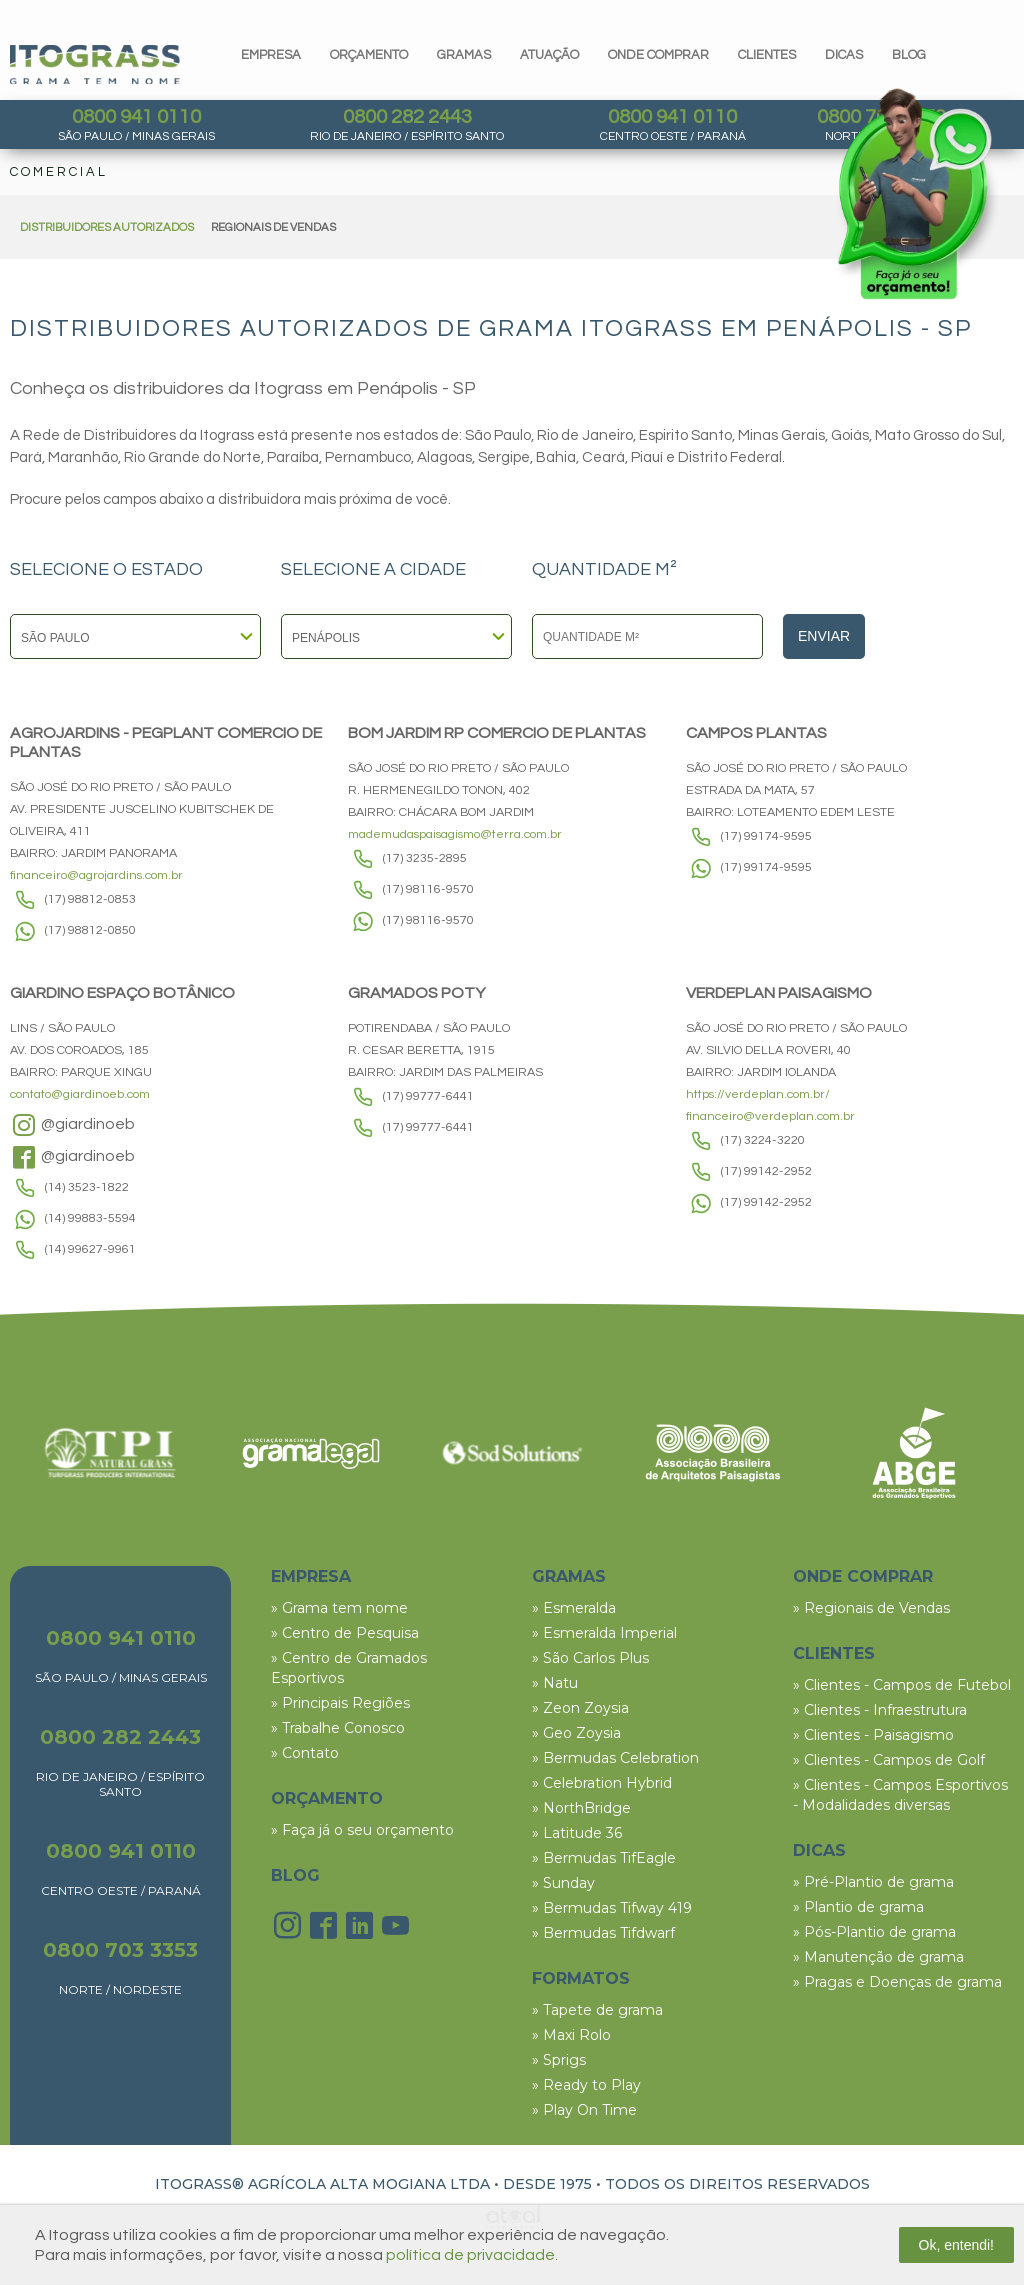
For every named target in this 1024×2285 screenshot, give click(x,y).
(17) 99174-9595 (766, 836)
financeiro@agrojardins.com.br (96, 875)
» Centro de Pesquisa (345, 1633)
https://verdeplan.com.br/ (758, 1094)
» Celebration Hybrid (602, 1783)
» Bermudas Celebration (615, 1758)
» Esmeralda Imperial (604, 1633)
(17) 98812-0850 (90, 930)
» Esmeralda (574, 1608)
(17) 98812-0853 (90, 899)
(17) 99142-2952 (766, 1171)
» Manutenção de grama (878, 1957)
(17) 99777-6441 (428, 1096)
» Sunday (563, 1883)
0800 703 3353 (120, 1950)
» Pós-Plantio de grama (874, 1932)
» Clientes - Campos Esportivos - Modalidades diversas (900, 1795)
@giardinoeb (72, 1125)
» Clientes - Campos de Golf (889, 1760)
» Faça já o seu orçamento (362, 1830)
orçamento (369, 55)
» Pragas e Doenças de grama (897, 1982)
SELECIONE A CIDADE (373, 570)
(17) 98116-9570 (428, 889)
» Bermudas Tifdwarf (603, 1933)
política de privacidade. (472, 2255)
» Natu (555, 1683)
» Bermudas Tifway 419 (612, 1908)
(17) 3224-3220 (763, 1140)
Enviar (824, 636)
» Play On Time (584, 2110)
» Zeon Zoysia (580, 1708)
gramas (464, 55)
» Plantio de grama (858, 1907)
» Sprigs (559, 2060)
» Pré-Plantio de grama (873, 1882)
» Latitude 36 (577, 1833)
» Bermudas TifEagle (604, 1858)
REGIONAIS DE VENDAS (273, 227)
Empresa (271, 55)
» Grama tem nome (339, 1608)
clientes (767, 55)
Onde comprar (658, 55)
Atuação (549, 55)
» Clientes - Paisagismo (873, 1735)
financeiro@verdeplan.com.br (770, 1116)
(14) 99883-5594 (90, 1218)
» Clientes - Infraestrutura (880, 1710)
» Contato (305, 1753)
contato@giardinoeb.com (80, 1094)
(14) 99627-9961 (90, 1249)
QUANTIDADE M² (604, 570)
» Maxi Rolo (571, 2035)
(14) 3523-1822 (87, 1187)
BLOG (295, 1875)
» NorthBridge (581, 1808)
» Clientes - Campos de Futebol (902, 1685)
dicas (844, 55)
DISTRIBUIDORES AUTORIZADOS (107, 227)
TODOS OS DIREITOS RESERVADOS (737, 2184)
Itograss (95, 64)
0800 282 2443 (407, 117)
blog (909, 55)
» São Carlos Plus (590, 1658)
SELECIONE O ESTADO (106, 570)
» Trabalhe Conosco (338, 1728)
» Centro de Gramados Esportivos (349, 1668)
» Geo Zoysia (576, 1733)
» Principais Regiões (340, 1703)
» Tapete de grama (597, 2010)
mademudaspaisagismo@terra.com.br (455, 834)
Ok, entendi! (957, 2245)
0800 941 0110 (136, 117)
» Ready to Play (586, 2085)
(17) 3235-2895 (425, 858)
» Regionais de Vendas (871, 1608)
